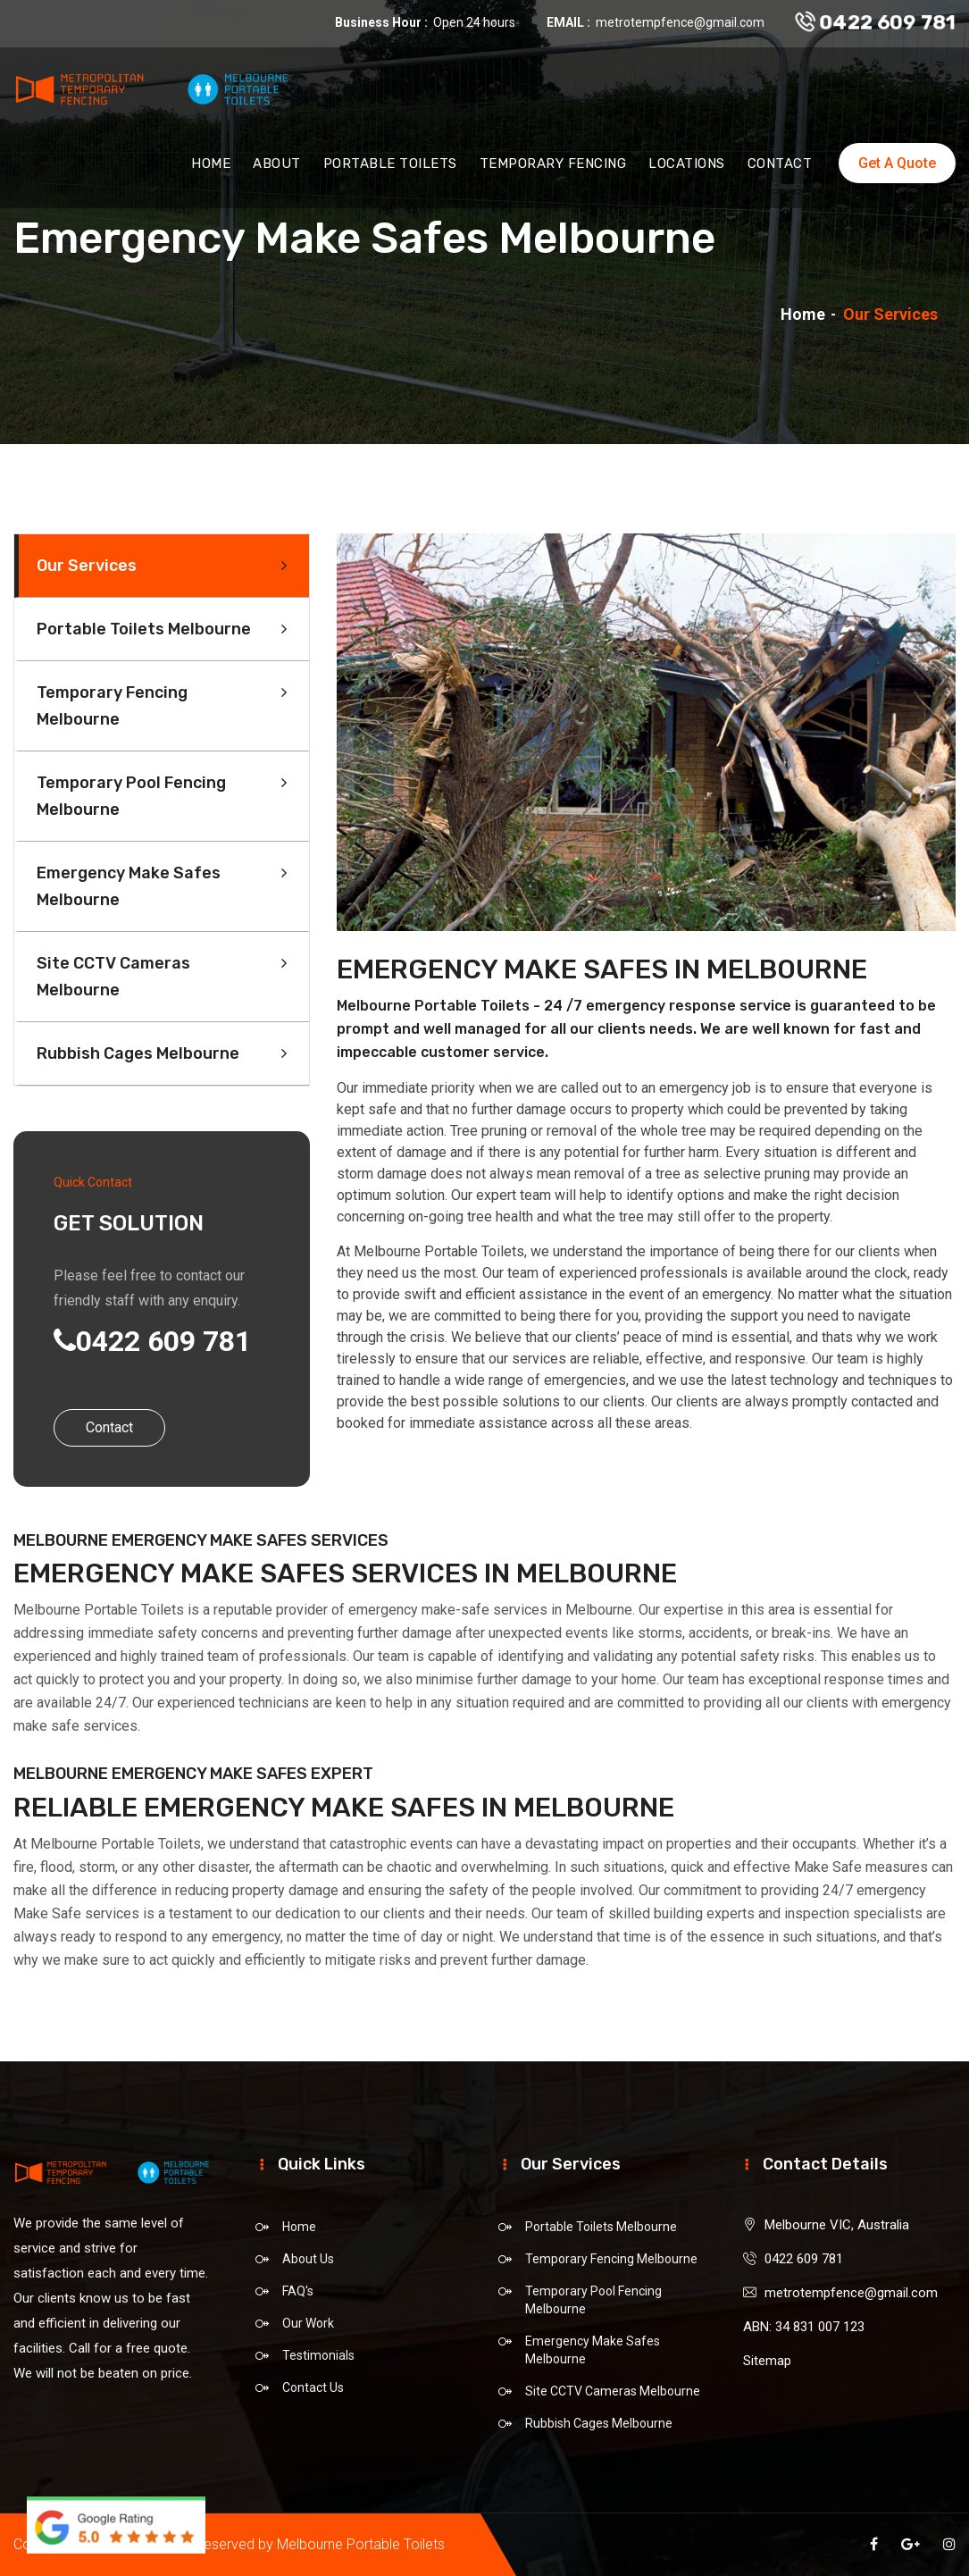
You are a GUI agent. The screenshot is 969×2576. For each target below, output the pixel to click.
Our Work (308, 2323)
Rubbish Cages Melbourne (138, 1053)
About (277, 168)
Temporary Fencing (553, 168)
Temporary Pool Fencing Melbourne (131, 796)
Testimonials (318, 2355)
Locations (686, 168)
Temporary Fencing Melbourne (112, 706)
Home (210, 168)
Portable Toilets (390, 168)
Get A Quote (897, 167)
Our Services (87, 565)
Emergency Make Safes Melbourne (129, 886)
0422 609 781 (876, 23)
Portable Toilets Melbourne (144, 629)
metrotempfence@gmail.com (680, 22)
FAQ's (297, 2291)
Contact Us (313, 2387)
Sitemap (767, 2361)
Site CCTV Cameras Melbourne (113, 976)
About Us (308, 2259)
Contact (780, 168)
